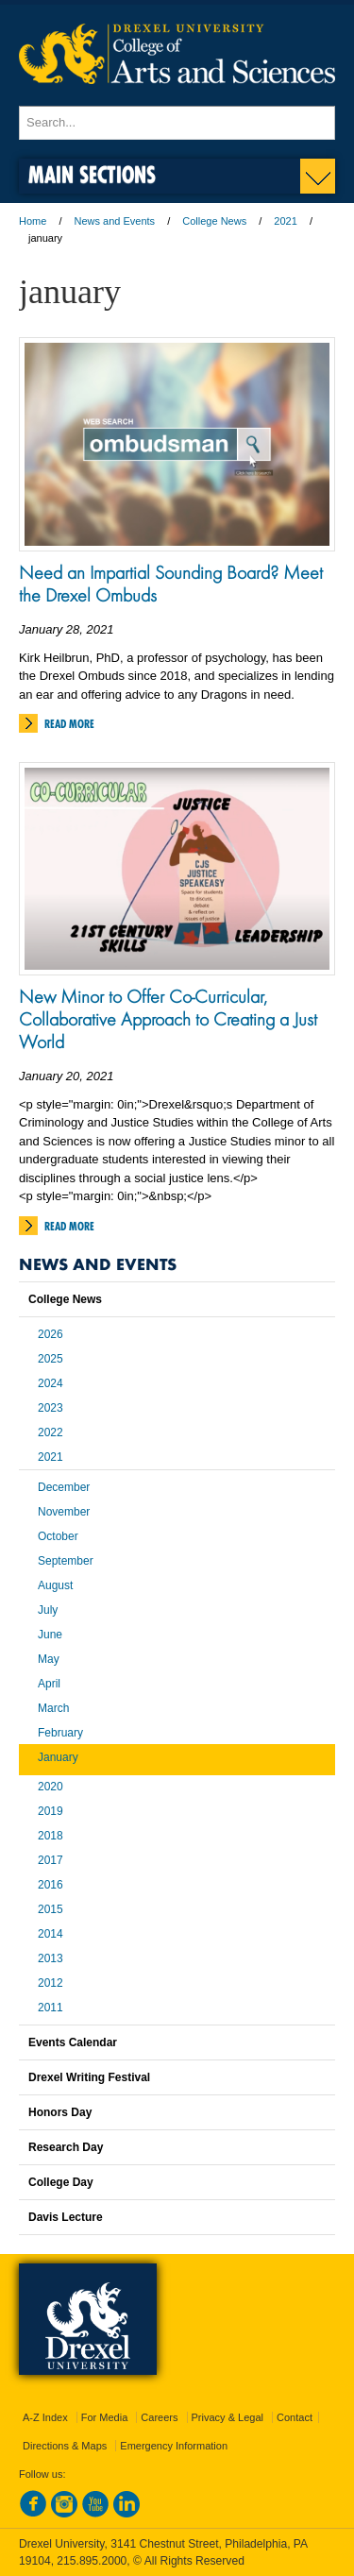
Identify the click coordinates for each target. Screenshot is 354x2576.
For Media (104, 2417)
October (58, 1536)
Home (32, 221)
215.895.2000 (91, 2561)
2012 (50, 1983)
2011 (50, 2007)
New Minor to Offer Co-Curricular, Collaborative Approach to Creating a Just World (168, 1019)
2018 (50, 1835)
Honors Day (60, 2112)
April (49, 1683)
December (64, 1487)
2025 (50, 1358)
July (48, 1610)
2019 (50, 1811)
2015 (50, 1909)
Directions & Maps (65, 2445)
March (53, 1708)
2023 (50, 1408)
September (65, 1561)
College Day (60, 2182)
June (50, 1634)
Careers (159, 2417)
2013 (50, 1958)
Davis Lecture (65, 2217)
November (64, 1511)
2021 (285, 221)
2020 (50, 1786)
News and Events (115, 221)
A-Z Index (45, 2417)
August (55, 1585)
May (48, 1659)
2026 (50, 1334)
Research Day (65, 2147)
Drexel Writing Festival (89, 2077)
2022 (50, 1432)
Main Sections (92, 174)
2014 (50, 1933)
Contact (294, 2417)
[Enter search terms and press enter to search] (177, 123)
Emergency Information (174, 2445)
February (60, 1732)
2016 (50, 1884)
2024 (50, 1383)
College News (214, 221)
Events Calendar (72, 2042)
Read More (69, 724)
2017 (50, 1860)
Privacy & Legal (227, 2417)
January (58, 1757)
